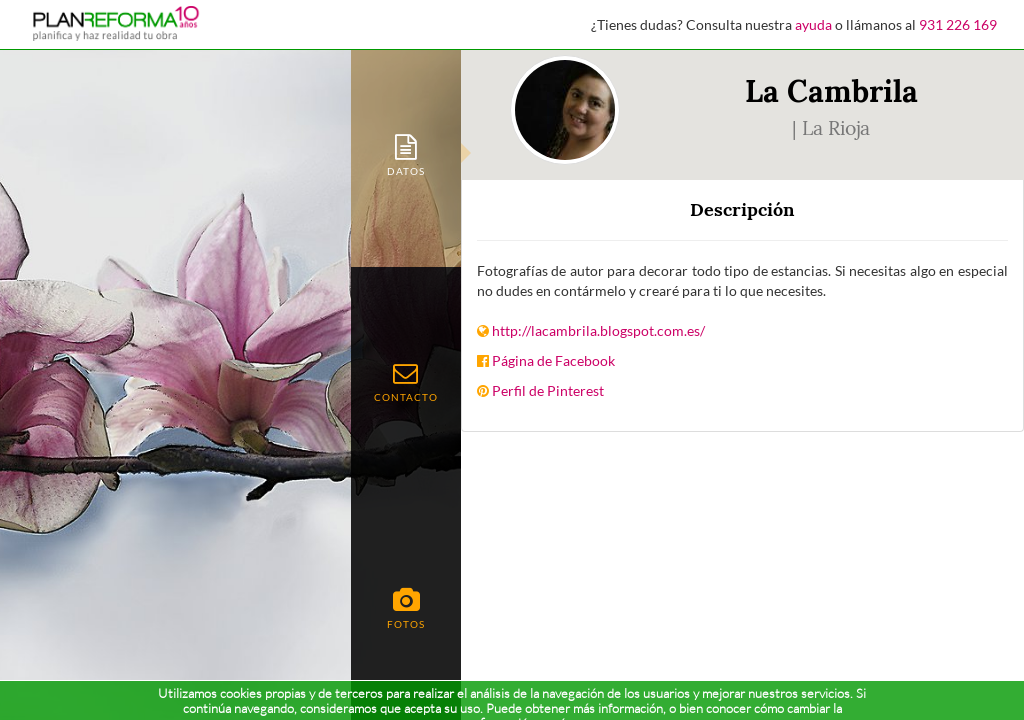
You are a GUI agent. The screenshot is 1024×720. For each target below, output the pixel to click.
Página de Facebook (553, 360)
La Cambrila (831, 91)
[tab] (406, 153)
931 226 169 (958, 24)
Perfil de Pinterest (548, 390)
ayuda (813, 24)
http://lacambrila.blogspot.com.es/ (598, 330)
